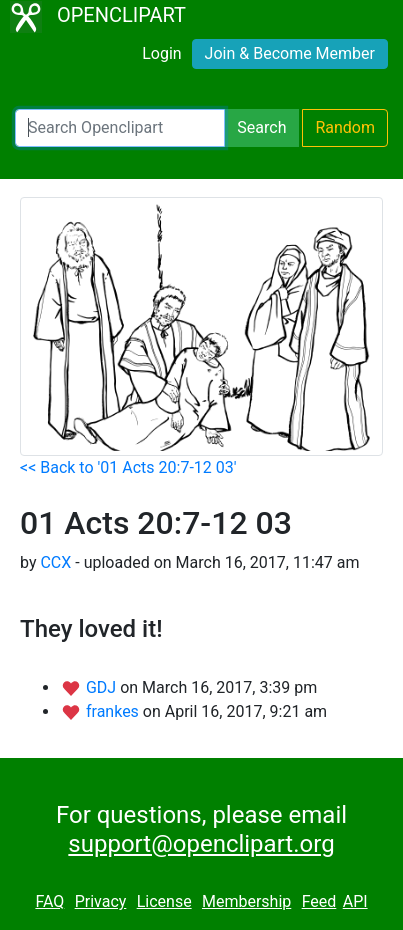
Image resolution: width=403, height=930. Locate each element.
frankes (114, 711)
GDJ (103, 687)
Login (161, 53)
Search (261, 127)
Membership (246, 901)
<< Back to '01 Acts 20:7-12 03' (128, 467)
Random (345, 127)
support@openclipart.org (201, 844)
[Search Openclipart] (120, 128)
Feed (319, 901)
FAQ (49, 901)
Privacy (101, 901)
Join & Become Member (290, 53)
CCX (55, 562)
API (355, 901)
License (164, 901)
